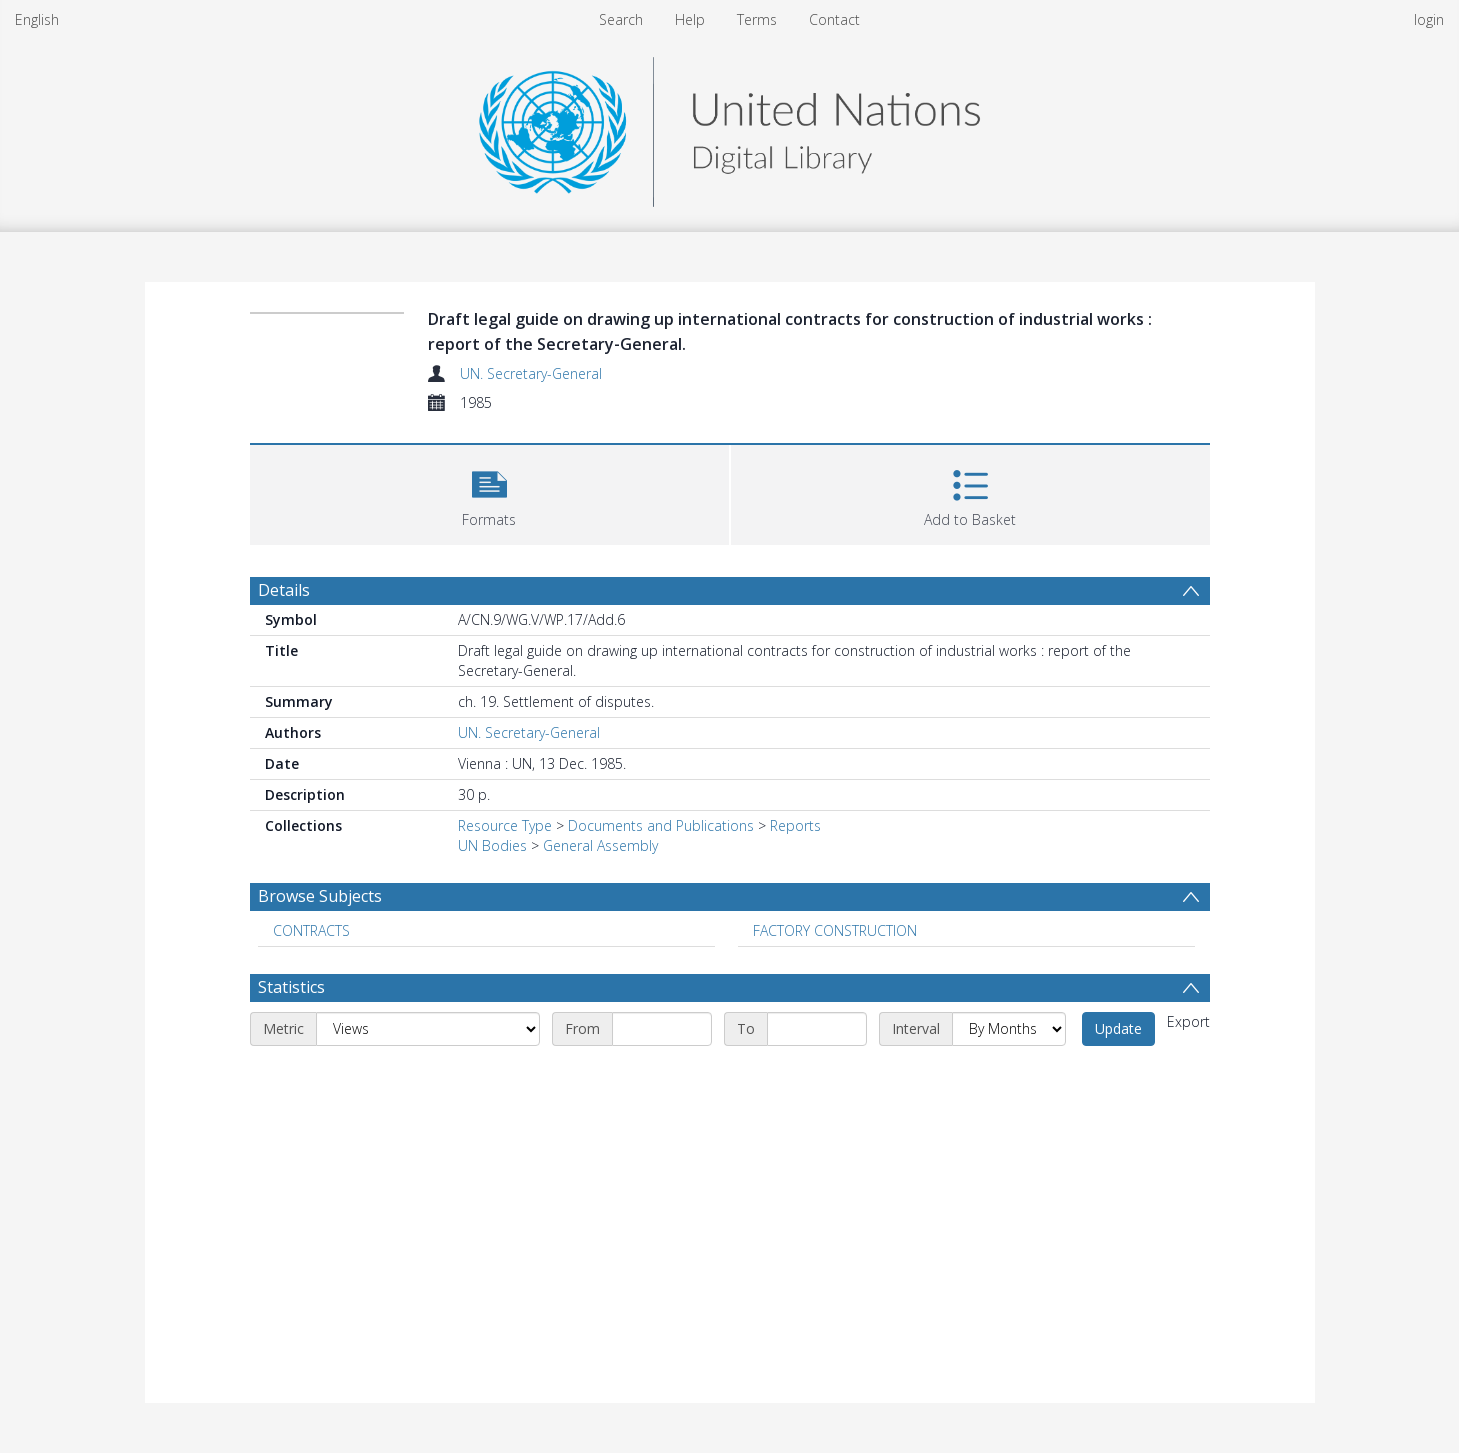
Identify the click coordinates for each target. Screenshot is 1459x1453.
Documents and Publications (661, 825)
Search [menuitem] (621, 19)
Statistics (291, 987)
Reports (795, 825)
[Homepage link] (729, 126)
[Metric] (428, 1029)
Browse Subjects (320, 896)
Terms (757, 19)
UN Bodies (492, 845)
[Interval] (1009, 1029)
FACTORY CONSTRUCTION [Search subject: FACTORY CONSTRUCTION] (835, 930)
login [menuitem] (1429, 19)
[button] (489, 492)
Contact (834, 19)
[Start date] (662, 1029)
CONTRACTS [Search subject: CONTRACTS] (311, 930)
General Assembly (600, 845)
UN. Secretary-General (531, 373)
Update (1118, 1028)
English (37, 19)
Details (284, 590)
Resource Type (505, 825)
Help (690, 19)
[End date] (817, 1029)
